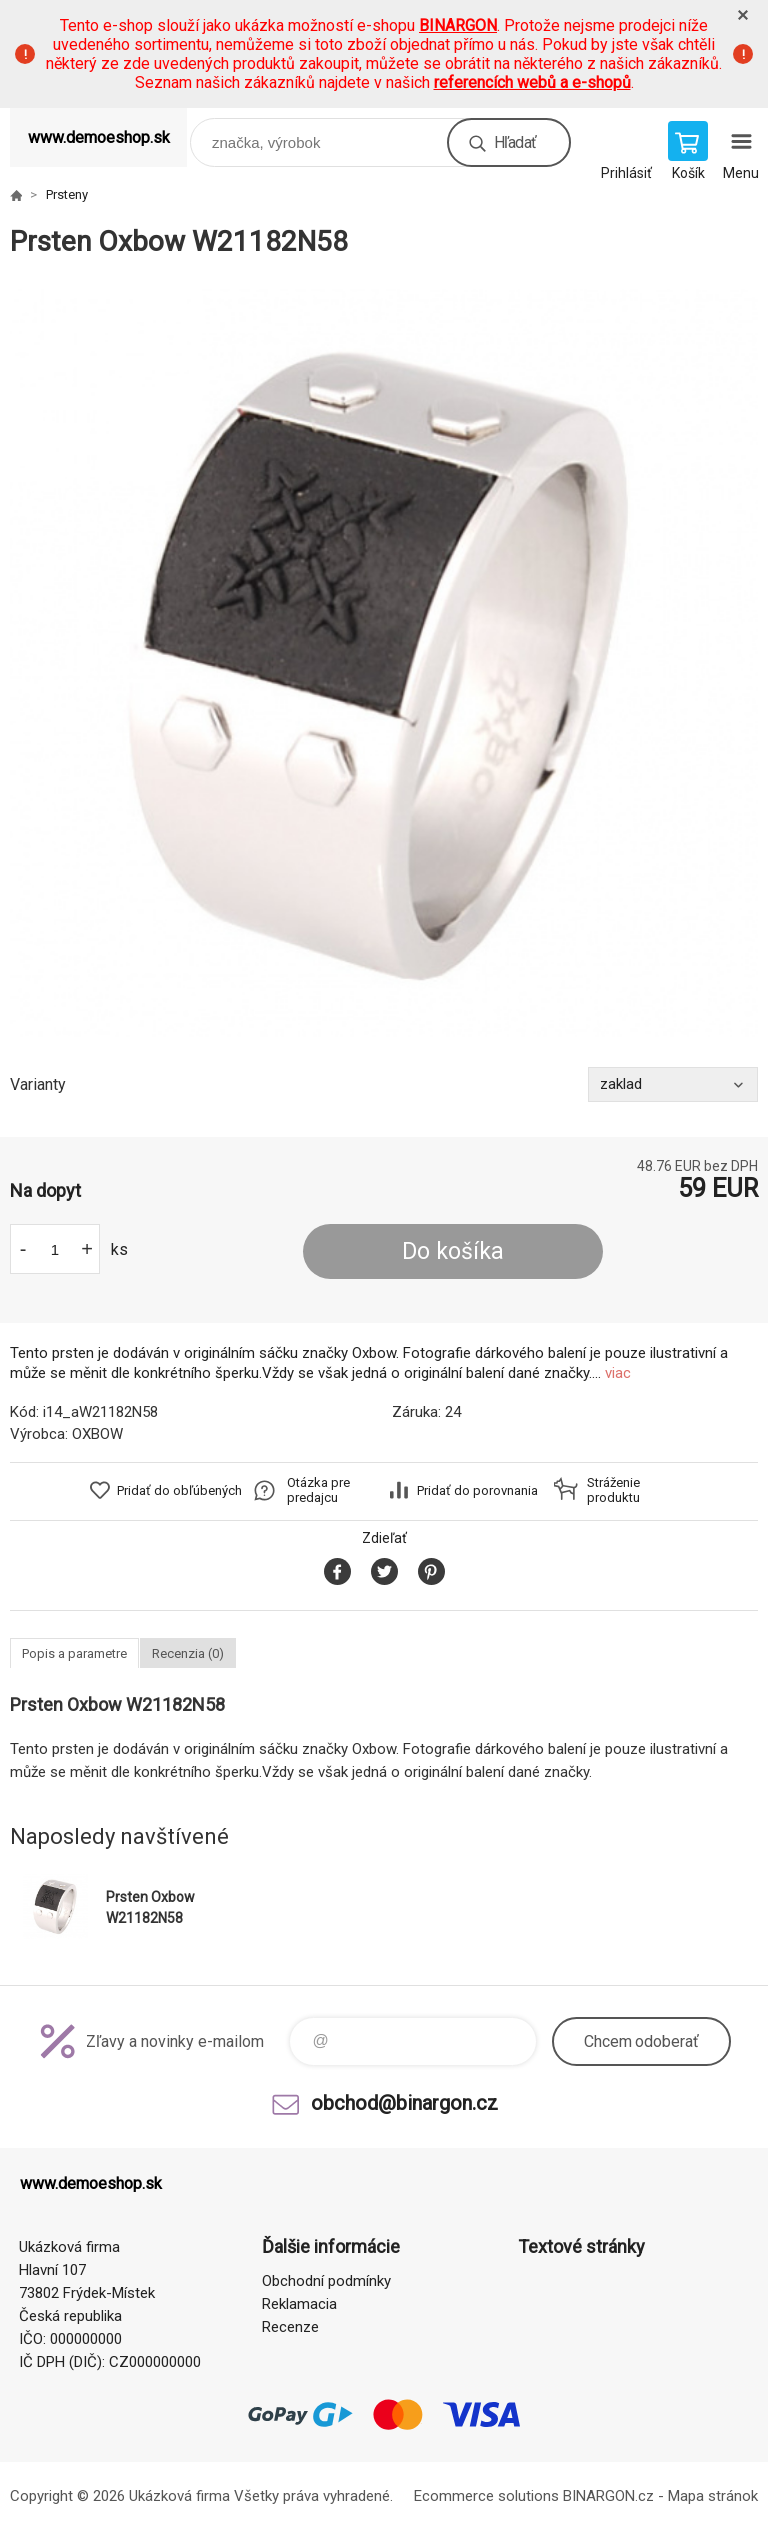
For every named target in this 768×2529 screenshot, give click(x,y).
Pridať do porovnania (477, 1490)
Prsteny (67, 194)
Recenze (290, 2327)
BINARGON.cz (608, 2496)
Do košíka (453, 1251)
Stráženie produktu (613, 1490)
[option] (384, 663)
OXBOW (97, 1434)
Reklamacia (299, 2304)
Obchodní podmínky (326, 2281)
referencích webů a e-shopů (532, 82)
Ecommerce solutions (486, 2496)
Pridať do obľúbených (179, 1490)
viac (618, 1373)
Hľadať (515, 142)
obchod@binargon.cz (404, 2103)
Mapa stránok (713, 2496)
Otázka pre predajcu (318, 1490)
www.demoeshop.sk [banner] (99, 137)
